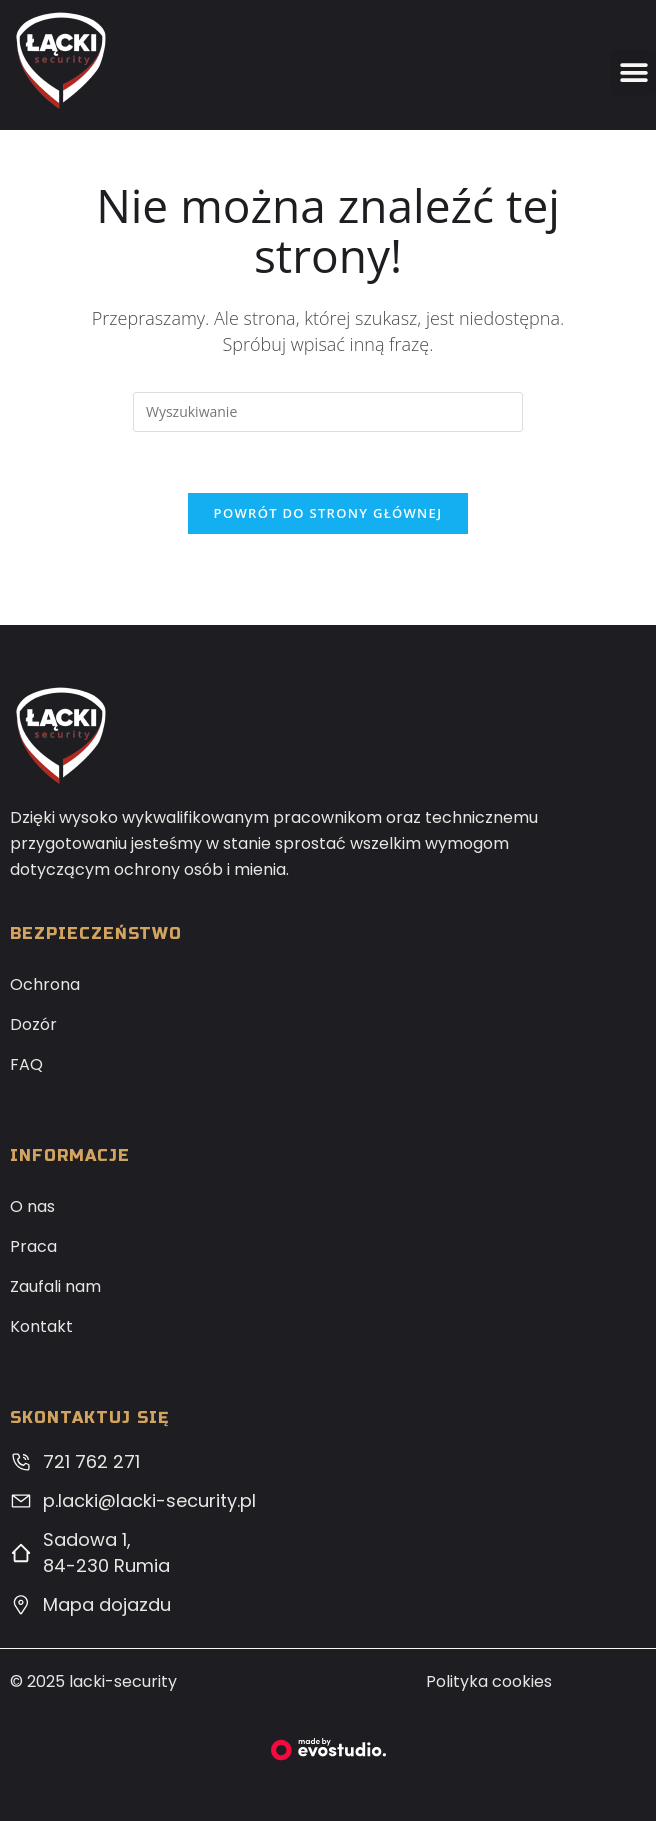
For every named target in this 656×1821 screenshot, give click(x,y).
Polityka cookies (489, 1681)
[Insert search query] (328, 412)
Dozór (33, 1024)
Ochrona (45, 984)
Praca (33, 1246)
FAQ (26, 1064)
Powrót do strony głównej (328, 513)
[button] (633, 72)
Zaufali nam (55, 1286)
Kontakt (41, 1326)
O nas (32, 1206)
